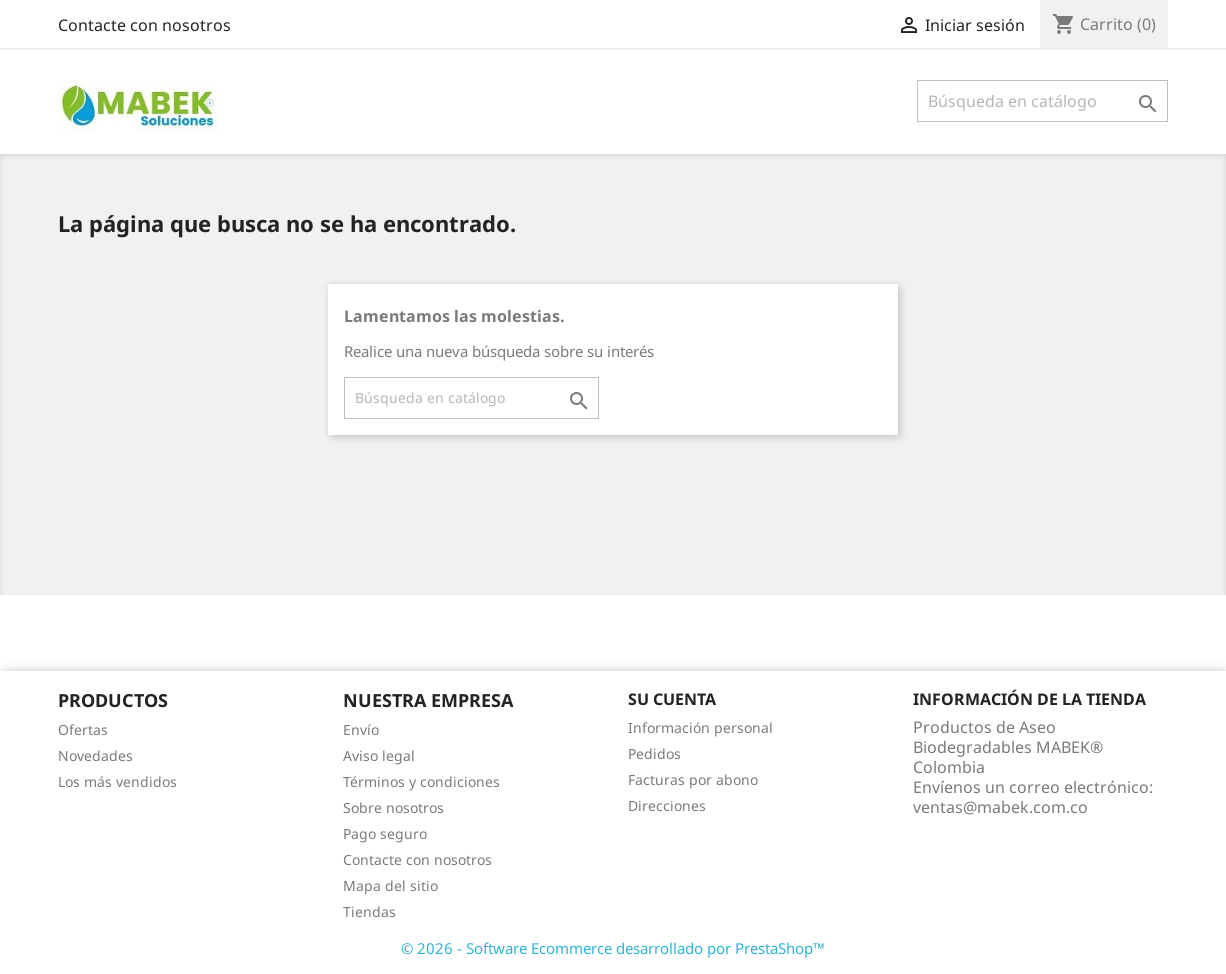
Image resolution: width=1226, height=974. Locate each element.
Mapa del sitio (390, 885)
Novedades (95, 755)
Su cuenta (672, 699)
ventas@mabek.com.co (1000, 807)
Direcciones (667, 805)
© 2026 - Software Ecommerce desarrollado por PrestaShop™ (613, 948)
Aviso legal (379, 755)
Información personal (700, 727)
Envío (361, 729)
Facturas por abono (693, 779)
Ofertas (83, 729)
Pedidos (654, 753)
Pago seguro (385, 833)
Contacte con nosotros (144, 25)
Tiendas (369, 911)
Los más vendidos (117, 781)
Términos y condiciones (421, 781)
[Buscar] (1042, 101)
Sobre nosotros (393, 807)
